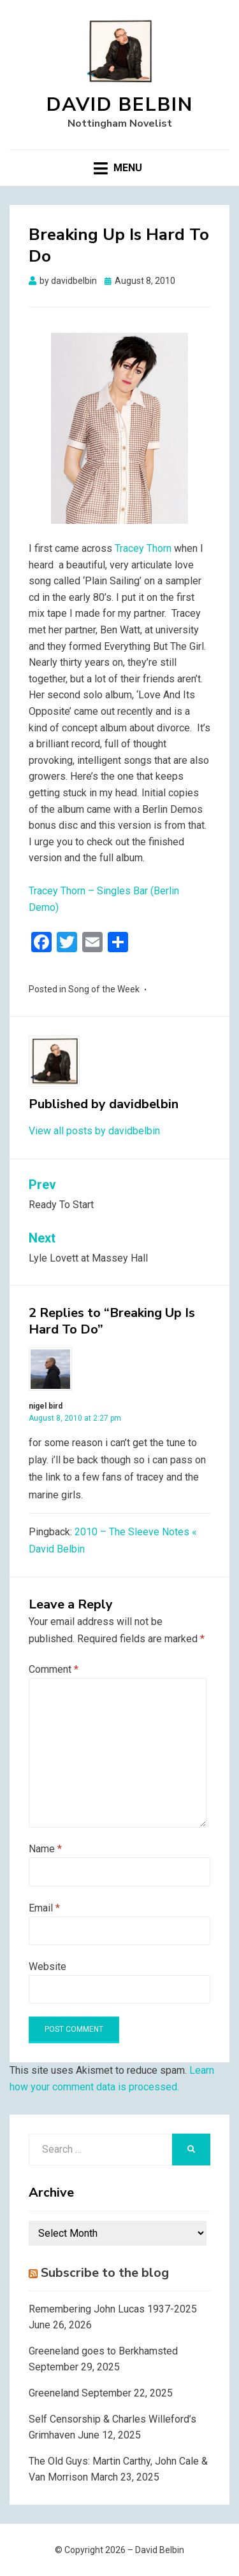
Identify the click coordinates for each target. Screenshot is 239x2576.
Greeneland (54, 2393)
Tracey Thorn (143, 548)
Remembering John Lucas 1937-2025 (113, 2309)
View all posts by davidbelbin (94, 1131)
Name (45, 1849)
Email (44, 1908)
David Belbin (120, 105)
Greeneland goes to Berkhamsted (103, 2351)
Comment (53, 1669)
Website (47, 1966)
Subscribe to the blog (105, 2272)
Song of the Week (104, 989)
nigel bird (45, 1406)
